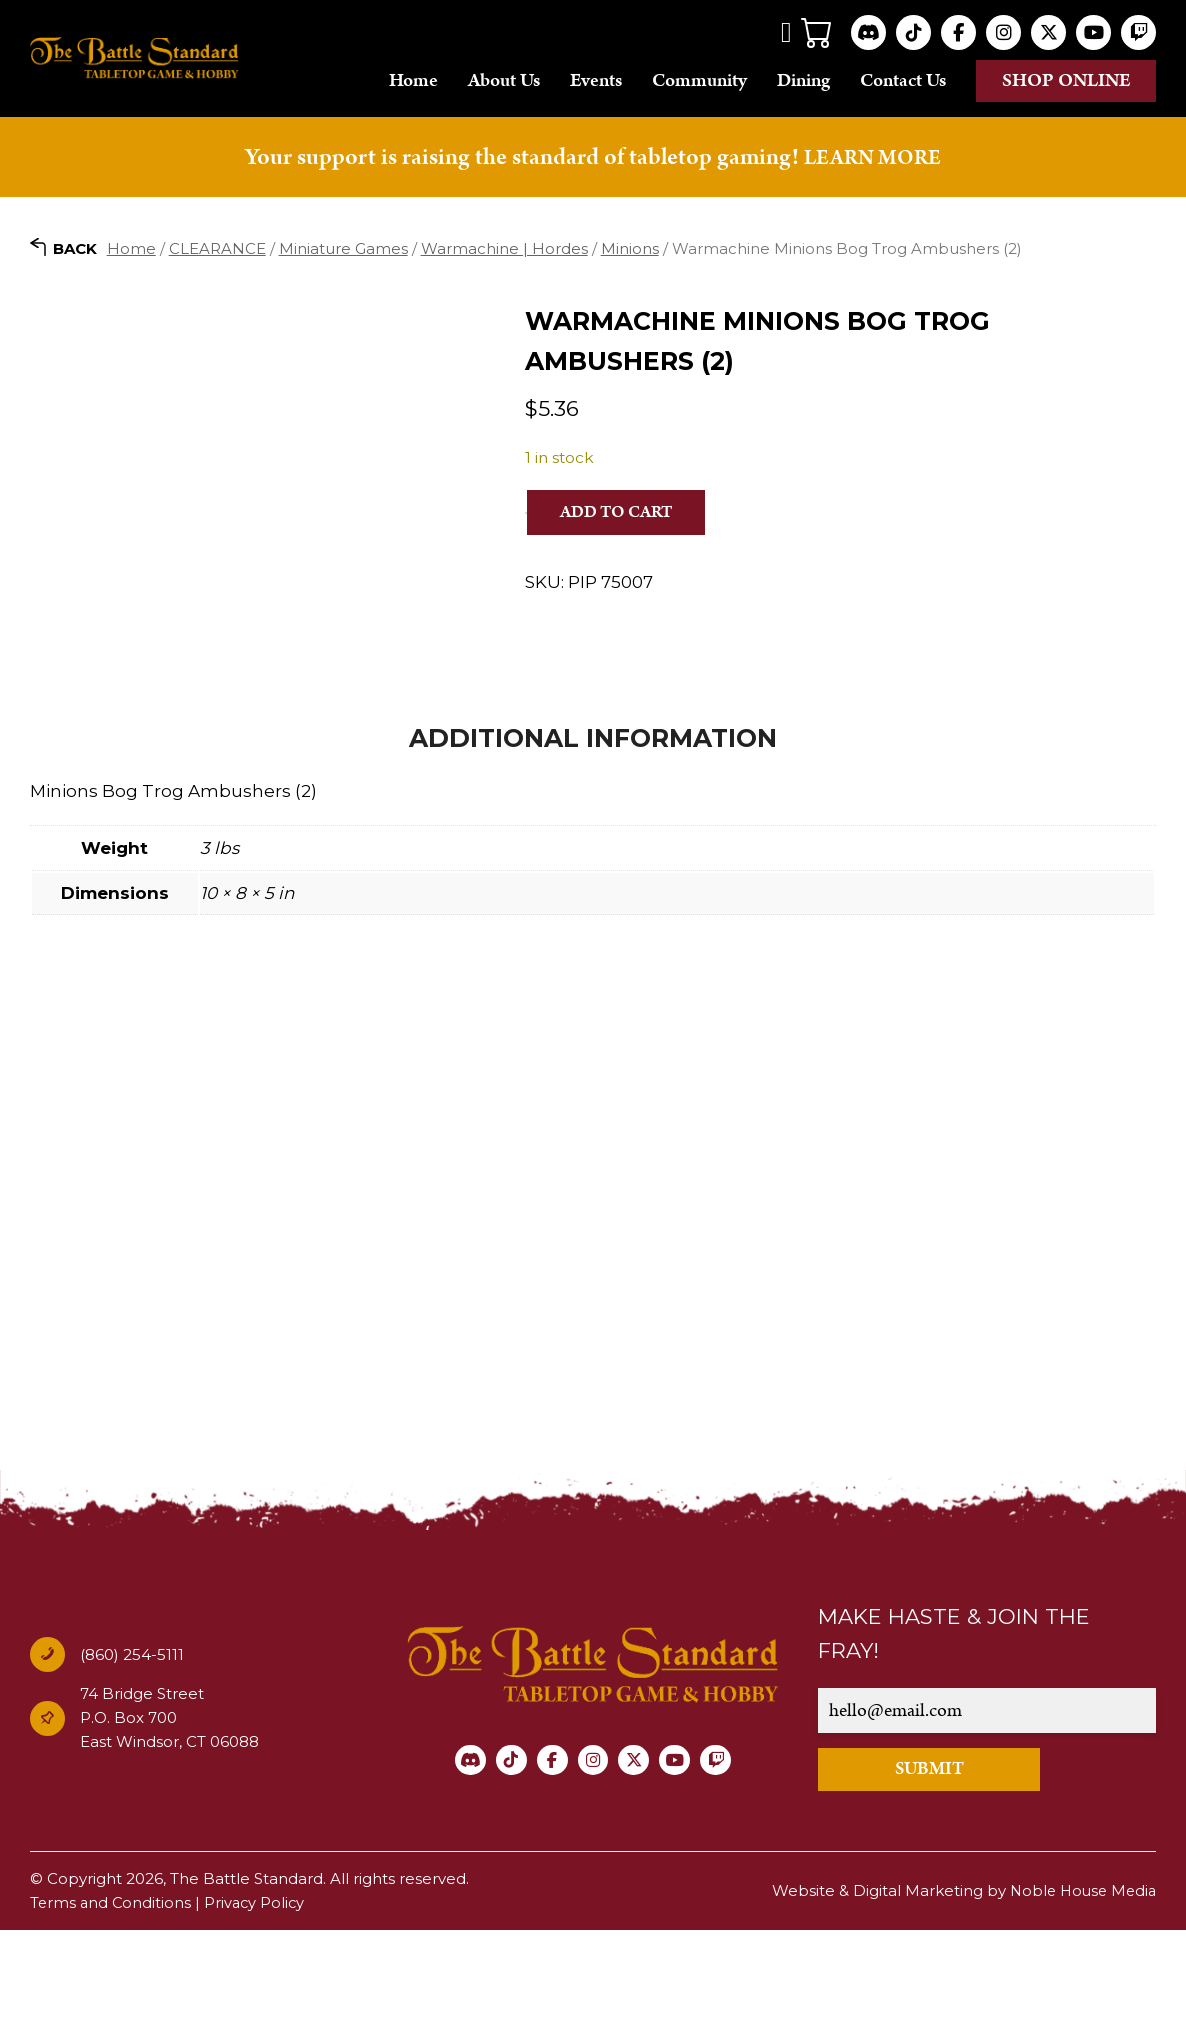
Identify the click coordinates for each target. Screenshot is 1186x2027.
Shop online (1066, 80)
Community (699, 80)
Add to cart (622, 512)
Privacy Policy (258, 1999)
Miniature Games (343, 248)
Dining (803, 80)
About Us (504, 80)
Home (413, 80)
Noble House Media (1079, 1987)
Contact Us (903, 80)
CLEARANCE (217, 248)
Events (596, 80)
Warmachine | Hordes (504, 248)
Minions (630, 248)
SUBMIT (953, 1864)
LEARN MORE (873, 157)
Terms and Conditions (112, 1999)
